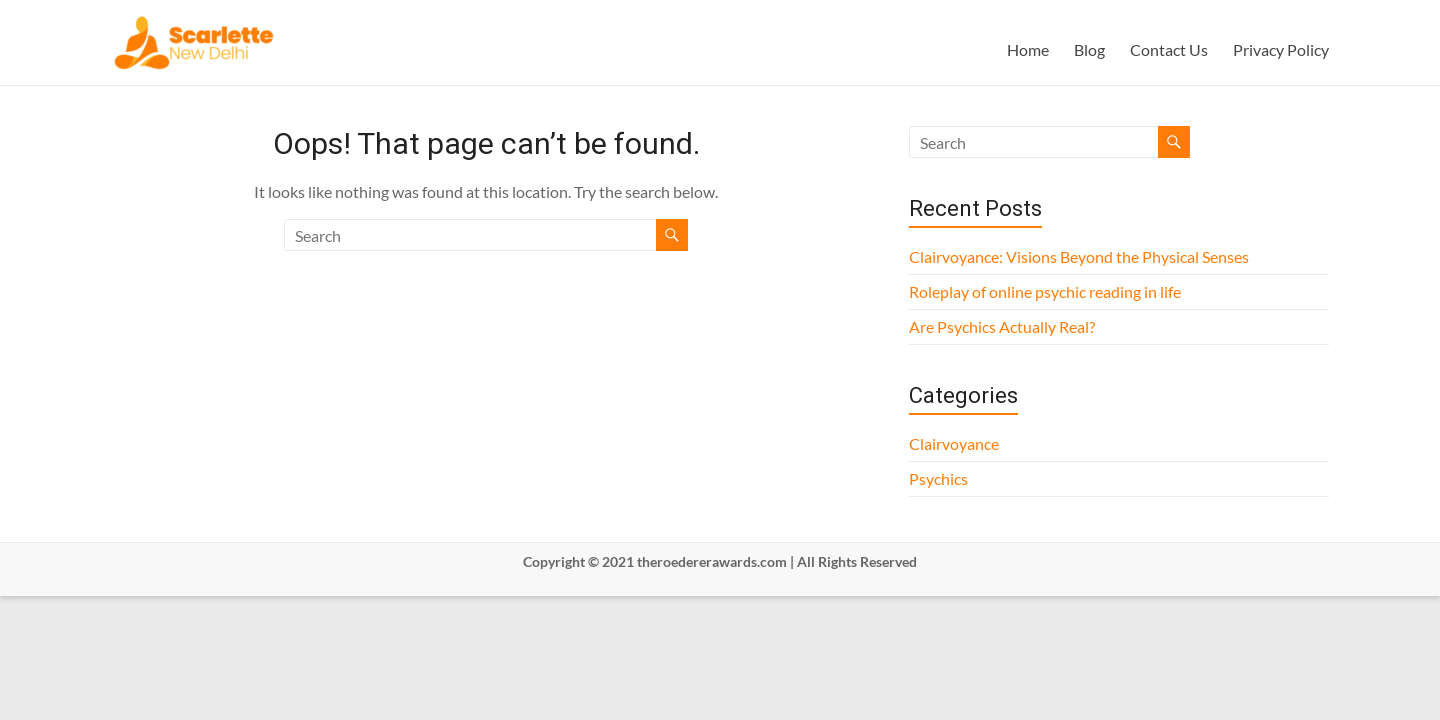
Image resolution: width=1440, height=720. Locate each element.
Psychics (938, 478)
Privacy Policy (1281, 49)
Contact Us (1169, 49)
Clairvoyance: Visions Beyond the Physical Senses (1079, 256)
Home (1028, 49)
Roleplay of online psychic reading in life (1045, 291)
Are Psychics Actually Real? (1002, 326)
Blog (1089, 49)
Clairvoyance (954, 443)
